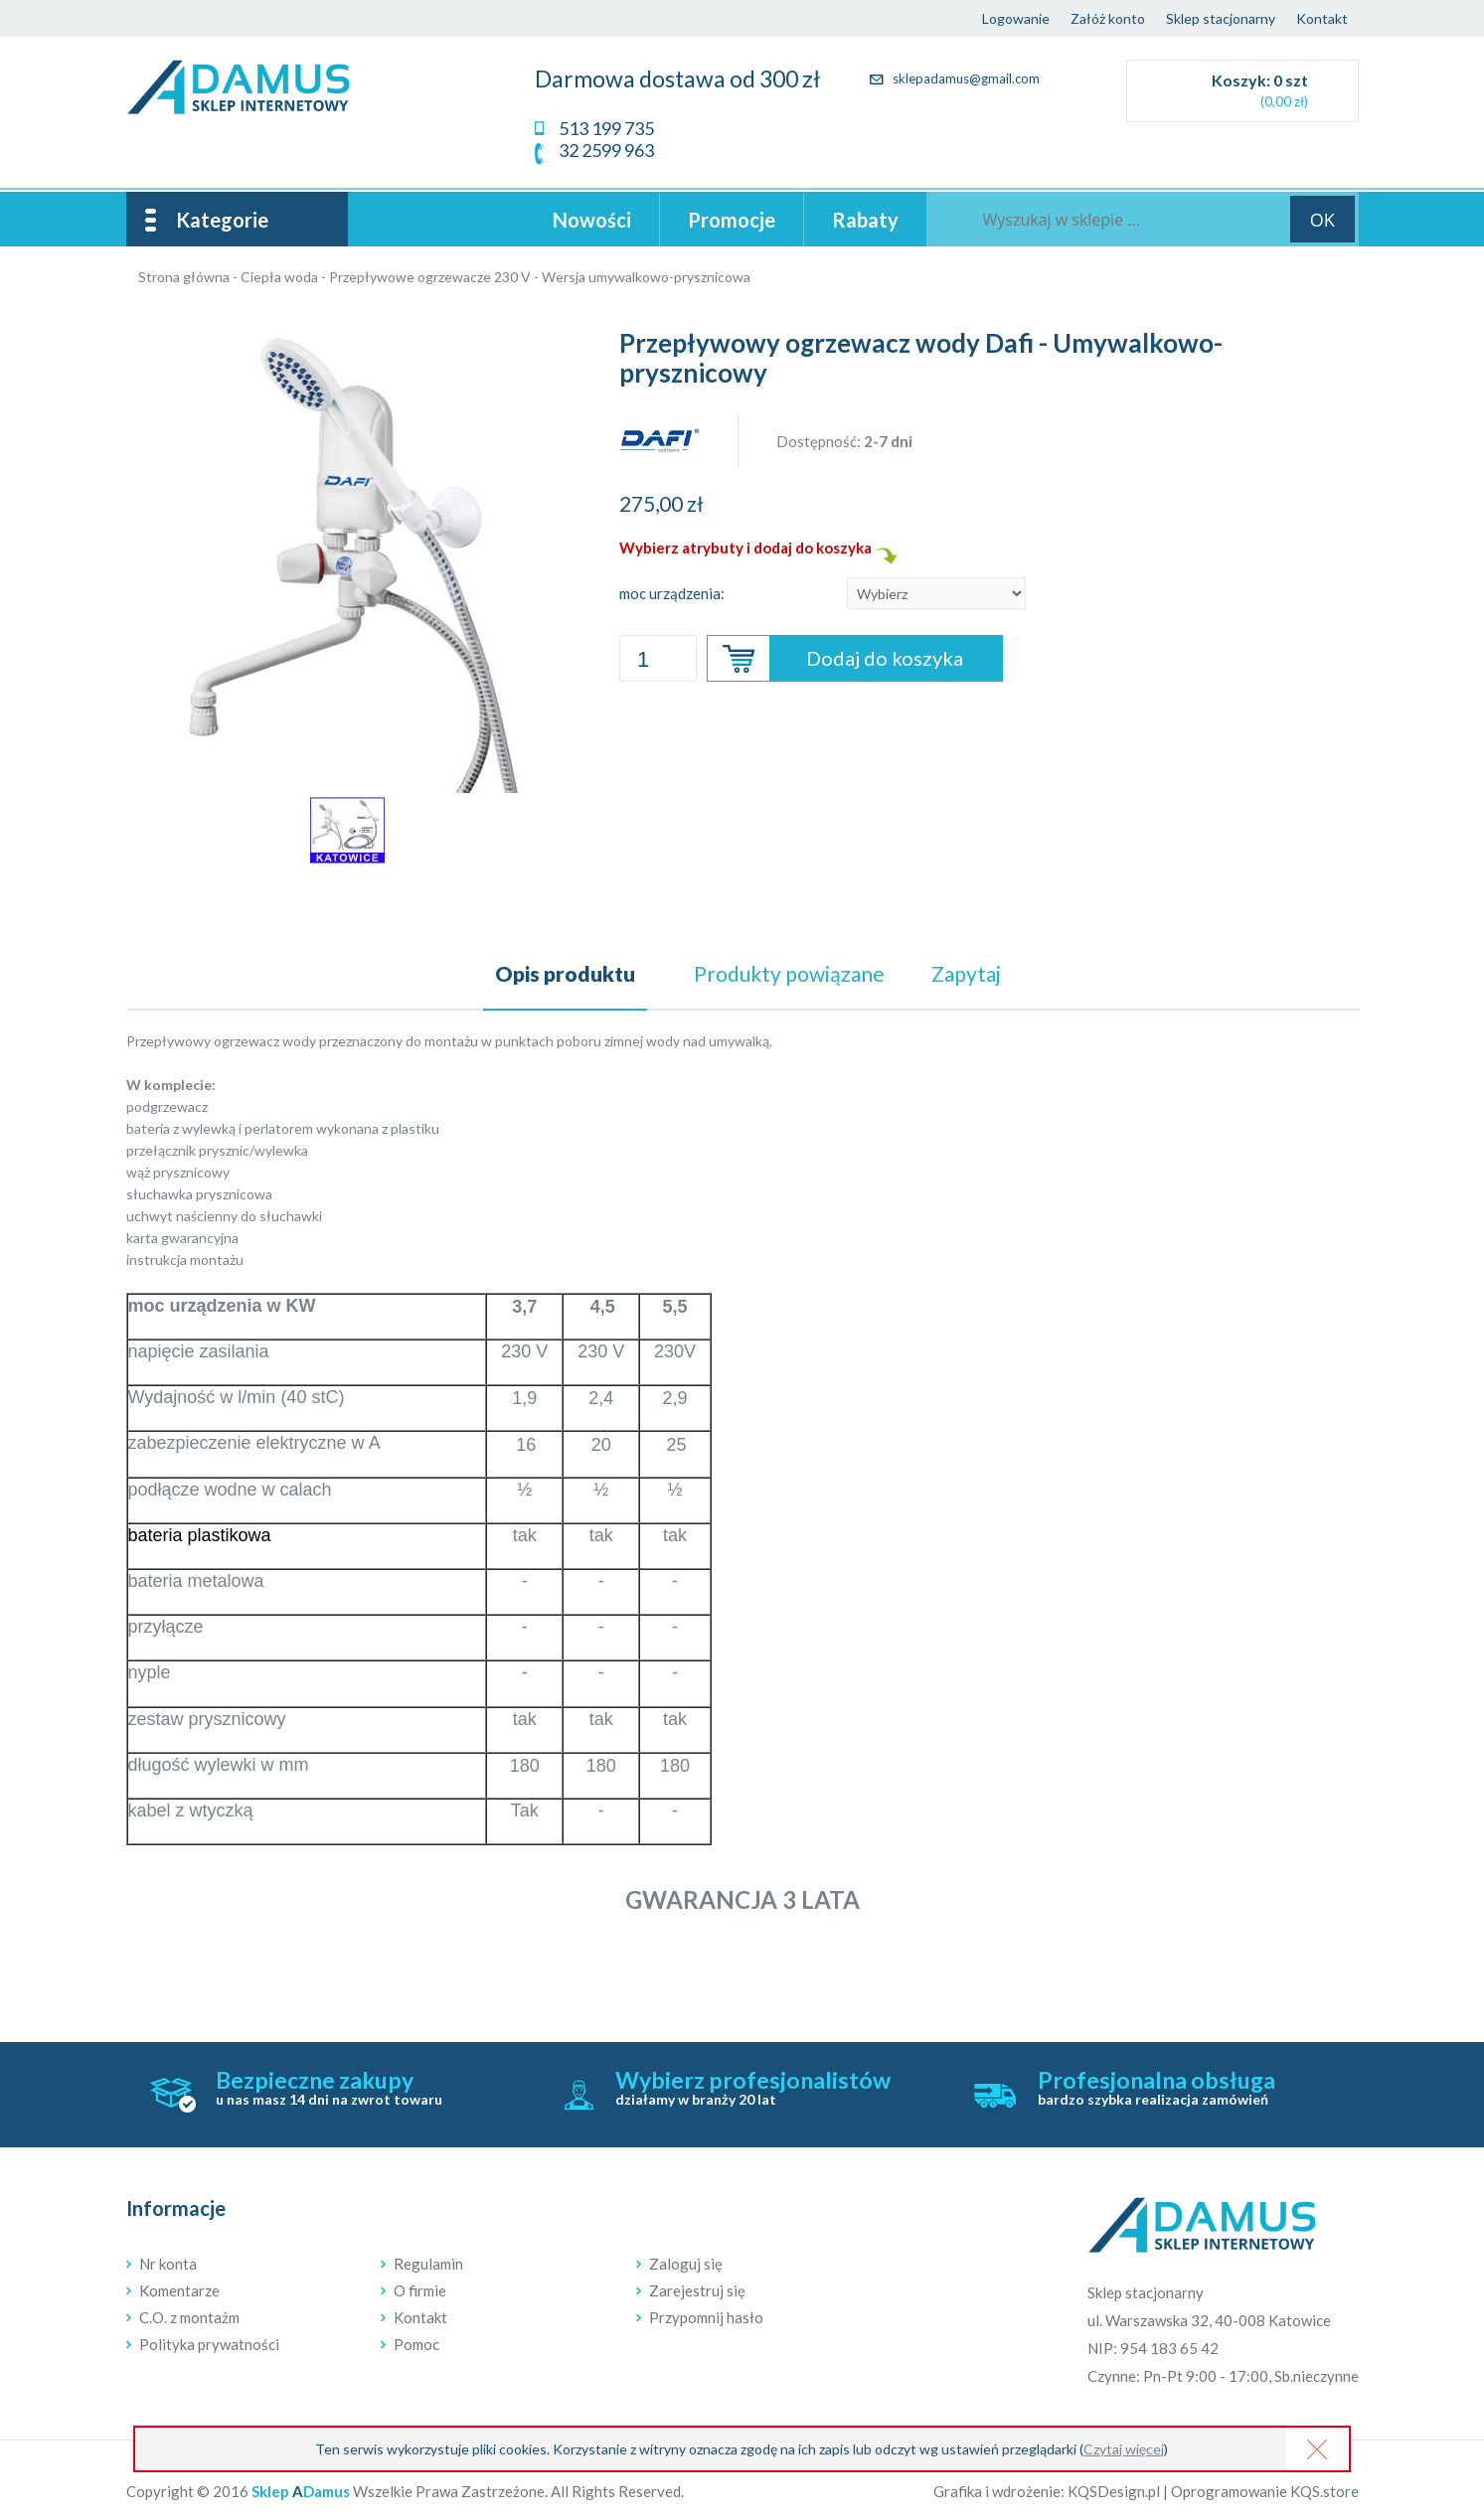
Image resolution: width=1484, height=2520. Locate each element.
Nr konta (168, 2264)
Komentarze (179, 2290)
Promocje (731, 220)
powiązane (789, 973)
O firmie (420, 2290)
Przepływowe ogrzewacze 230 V (430, 276)
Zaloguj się (686, 2264)
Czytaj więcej (1123, 2449)
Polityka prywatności (209, 2344)
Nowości (592, 220)
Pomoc (416, 2344)
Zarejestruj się (697, 2290)
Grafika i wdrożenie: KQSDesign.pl (1046, 2491)
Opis (565, 973)
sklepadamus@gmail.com (955, 78)
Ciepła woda (279, 276)
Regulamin (428, 2264)
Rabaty (865, 220)
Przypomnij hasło (706, 2317)
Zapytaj (966, 973)
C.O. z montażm (189, 2317)
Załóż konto (1108, 18)
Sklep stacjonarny (1220, 18)
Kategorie (222, 220)
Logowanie (1016, 18)
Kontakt (1322, 18)
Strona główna (184, 276)
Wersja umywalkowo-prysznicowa (646, 276)
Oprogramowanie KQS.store (1265, 2491)
